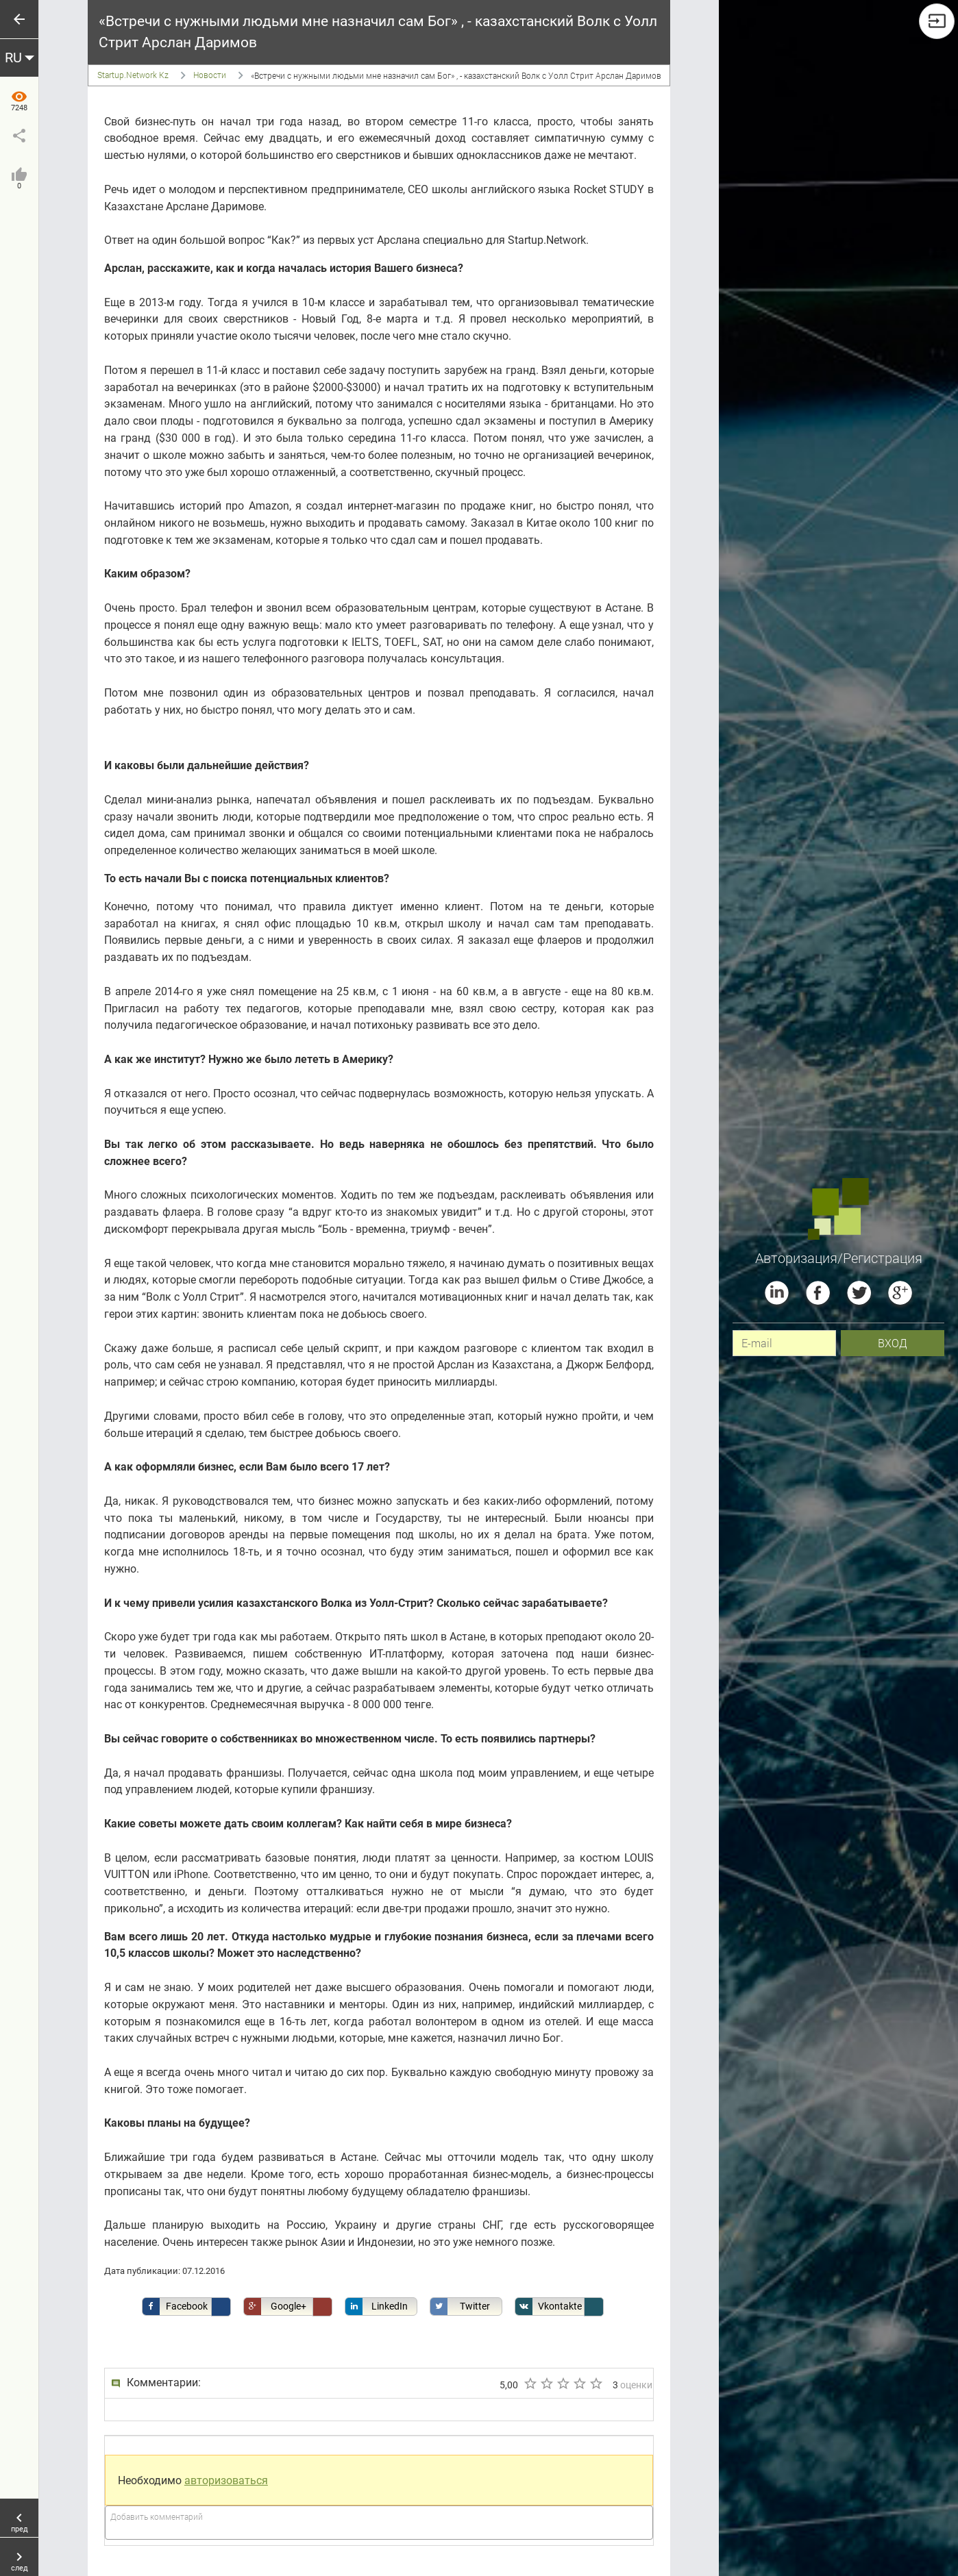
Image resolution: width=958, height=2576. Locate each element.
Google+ (275, 2306)
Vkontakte (548, 2306)
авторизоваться (226, 2480)
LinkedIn (376, 2306)
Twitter (460, 2306)
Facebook (175, 2306)
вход (892, 1343)
